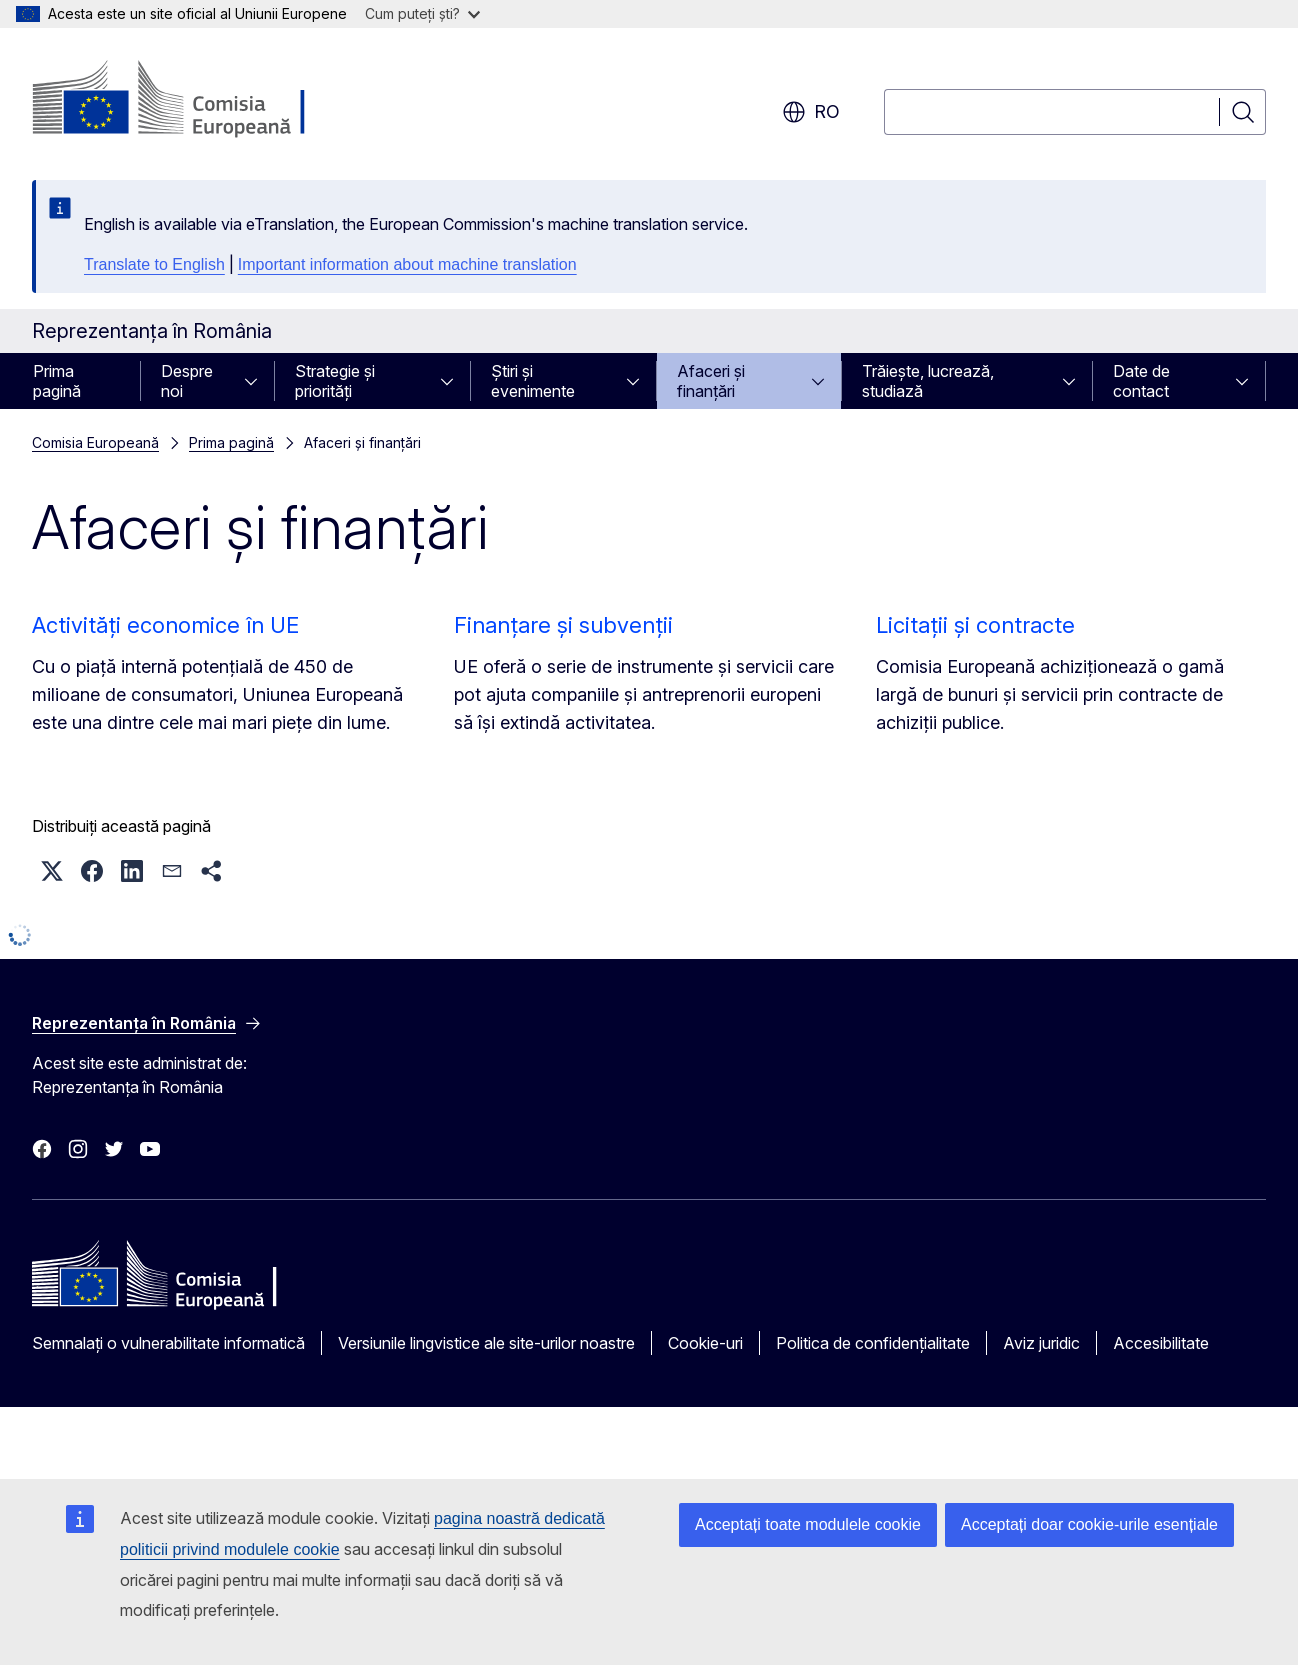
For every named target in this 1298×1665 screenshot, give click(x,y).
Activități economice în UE (165, 625)
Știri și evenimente (533, 381)
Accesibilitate (1161, 1343)
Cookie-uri (705, 1343)
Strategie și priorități (335, 381)
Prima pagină (57, 381)
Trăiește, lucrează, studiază (928, 381)
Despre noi (187, 381)
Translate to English (154, 264)
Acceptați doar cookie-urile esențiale (1089, 1524)
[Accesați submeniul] (257, 381)
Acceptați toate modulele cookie (808, 1524)
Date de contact (1141, 381)
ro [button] (811, 112)
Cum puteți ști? (422, 13)
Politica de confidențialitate (873, 1343)
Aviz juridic (1041, 1343)
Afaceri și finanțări (711, 381)
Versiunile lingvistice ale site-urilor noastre (486, 1343)
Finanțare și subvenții (563, 625)
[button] (52, 871)
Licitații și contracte (975, 625)
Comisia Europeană (95, 442)
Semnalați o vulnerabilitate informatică (168, 1343)
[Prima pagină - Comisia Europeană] (193, 100)
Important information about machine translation (407, 264)
